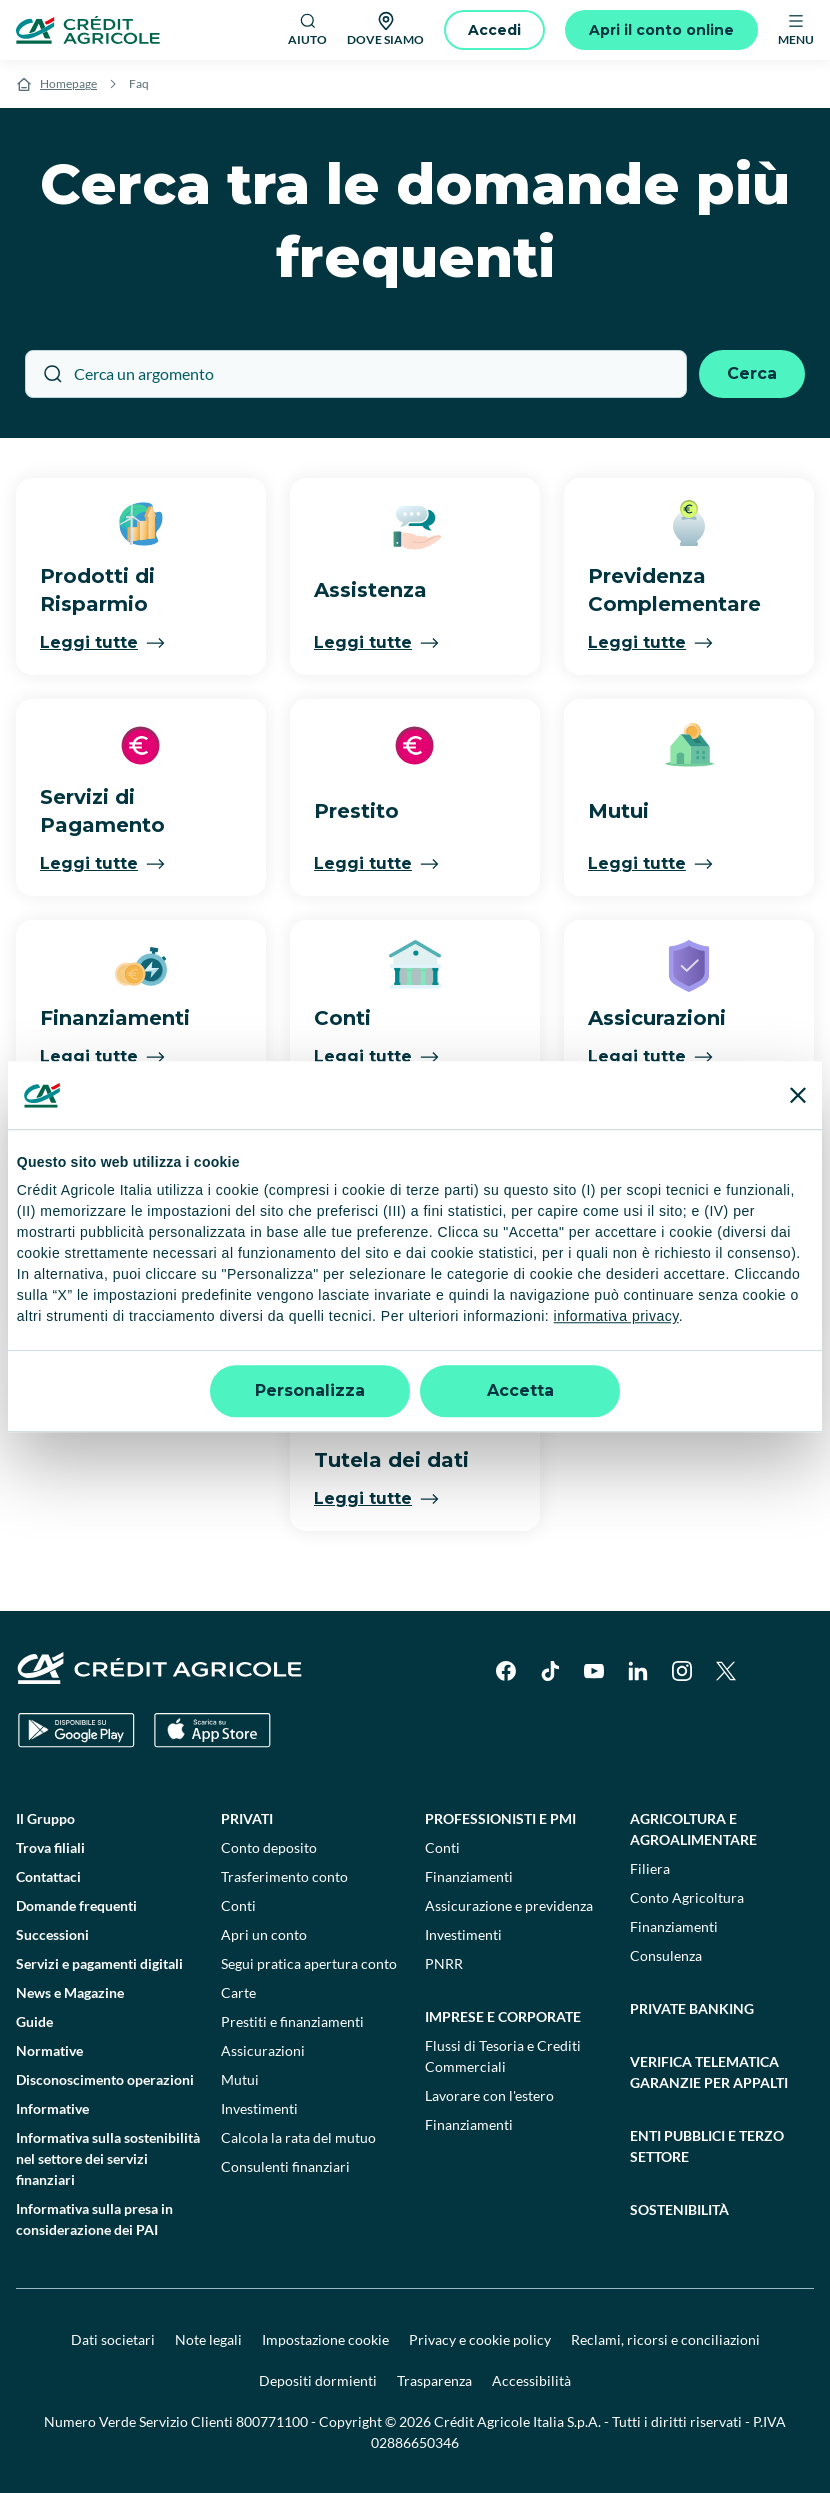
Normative (49, 2050)
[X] (726, 1671)
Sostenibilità (679, 2209)
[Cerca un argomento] (356, 374)
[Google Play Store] (76, 1730)
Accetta (520, 1390)
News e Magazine (70, 1992)
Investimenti (259, 2108)
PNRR (444, 1963)
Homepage (68, 83)
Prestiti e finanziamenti (292, 2021)
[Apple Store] (212, 1730)
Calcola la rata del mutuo (298, 2137)
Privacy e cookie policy (480, 2339)
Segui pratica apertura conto (309, 1963)
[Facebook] (506, 1671)
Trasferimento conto (284, 1876)
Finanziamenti (469, 1876)
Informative (52, 2108)
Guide (34, 2021)
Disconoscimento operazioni (105, 2079)
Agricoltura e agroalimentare (693, 1829)
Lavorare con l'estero (489, 2095)
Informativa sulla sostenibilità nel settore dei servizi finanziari (108, 2158)
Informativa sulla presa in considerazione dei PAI (94, 2219)
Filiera (650, 1868)
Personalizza (310, 1390)
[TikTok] (550, 1671)
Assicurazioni (263, 2050)
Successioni (52, 1934)
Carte (238, 1992)
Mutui (240, 2079)
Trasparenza (434, 2380)
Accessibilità (531, 2380)
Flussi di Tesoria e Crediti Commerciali (503, 2056)
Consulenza (666, 1955)
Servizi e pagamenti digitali (99, 1963)
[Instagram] (682, 1671)
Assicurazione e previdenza (509, 1905)
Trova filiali (50, 1847)
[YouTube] (594, 1671)
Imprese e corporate (503, 2016)
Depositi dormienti (318, 2380)
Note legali (208, 2339)
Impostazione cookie (325, 2339)
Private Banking (692, 2008)
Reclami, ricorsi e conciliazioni (665, 2339)
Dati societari (113, 2339)
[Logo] (88, 30)
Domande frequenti (76, 1905)
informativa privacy (616, 1317)
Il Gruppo (45, 1818)
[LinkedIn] (638, 1671)
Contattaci (48, 1876)
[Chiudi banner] (798, 1095)
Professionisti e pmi (500, 1818)
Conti (238, 1905)
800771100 (272, 2421)
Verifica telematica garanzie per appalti (709, 2072)
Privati (247, 1818)
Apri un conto (264, 1934)
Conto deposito (269, 1847)
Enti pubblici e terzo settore (707, 2146)
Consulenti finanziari (285, 2166)
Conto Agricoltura (687, 1897)
